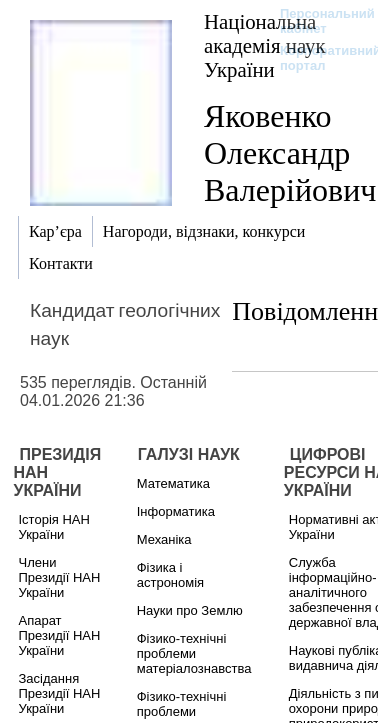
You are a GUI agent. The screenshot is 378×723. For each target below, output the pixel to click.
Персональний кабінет (317, 21)
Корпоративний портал (317, 58)
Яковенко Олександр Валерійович (290, 153)
